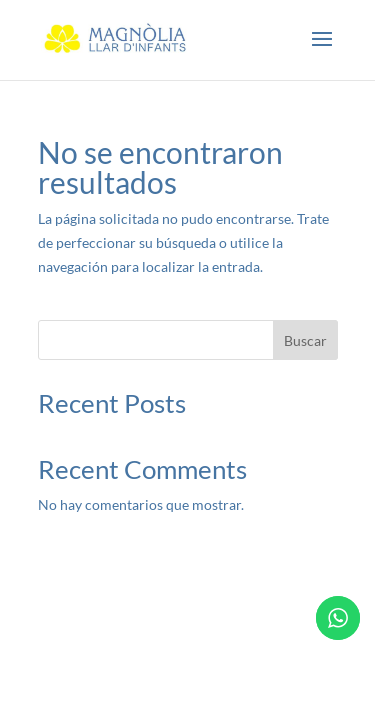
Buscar (305, 340)
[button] (322, 52)
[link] (116, 38)
